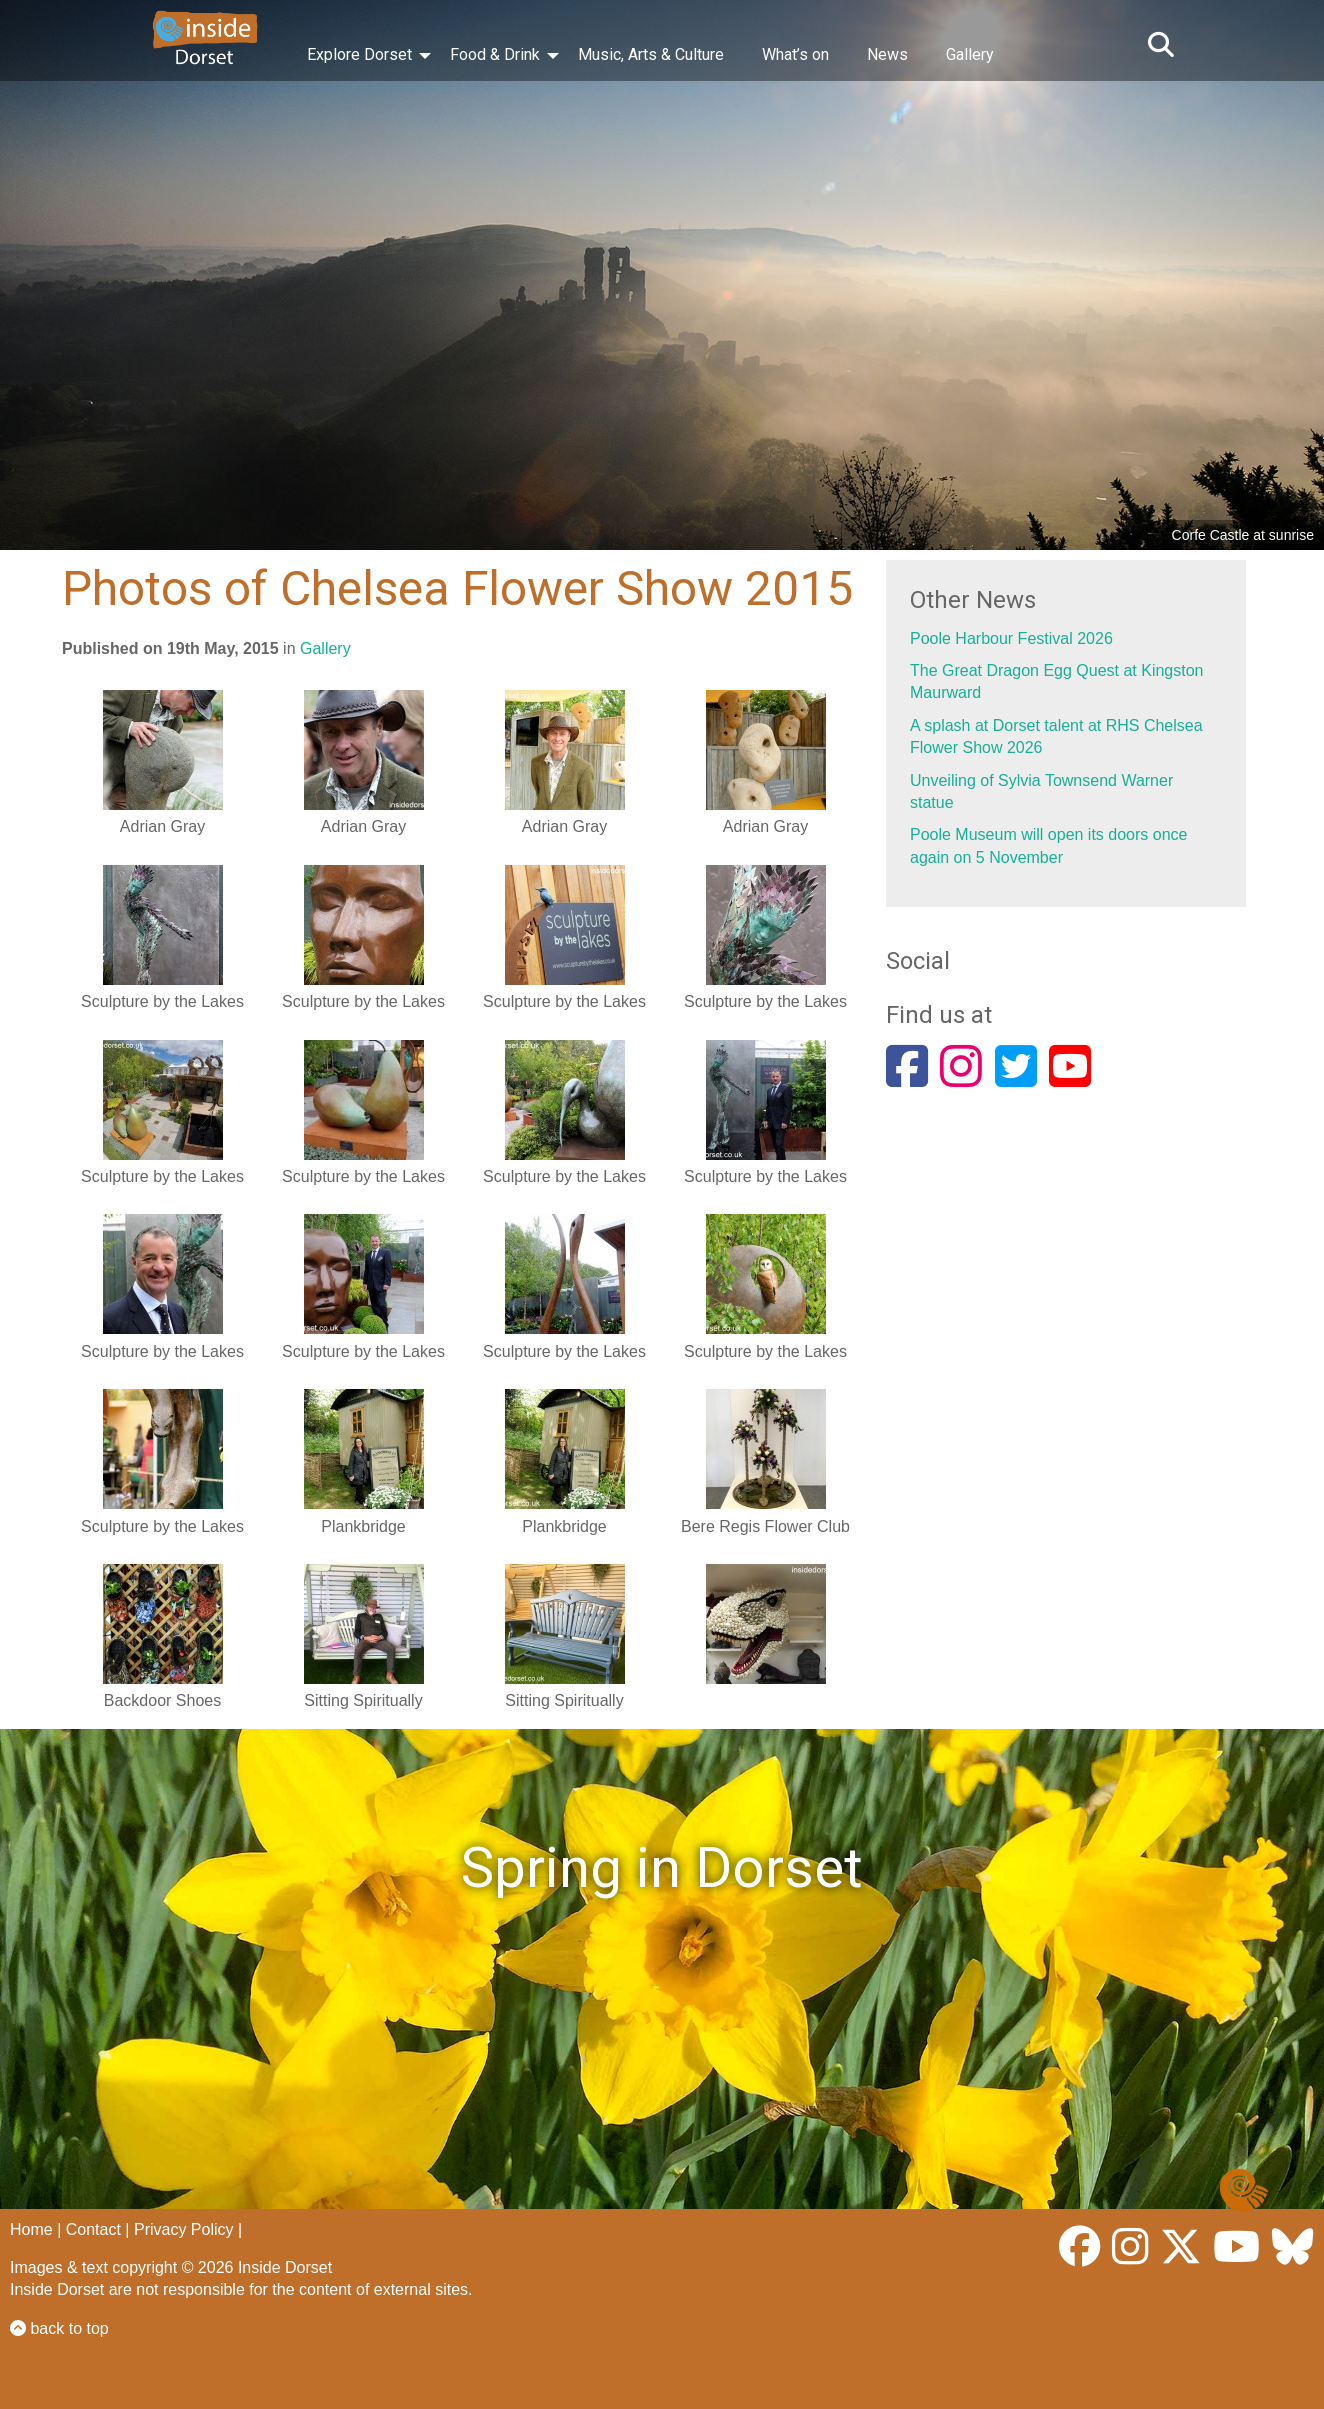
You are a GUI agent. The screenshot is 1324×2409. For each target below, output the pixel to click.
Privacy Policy (184, 2229)
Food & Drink (495, 54)
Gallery (970, 54)
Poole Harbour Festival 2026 (1011, 638)
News (887, 54)
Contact (93, 2229)
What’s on (795, 54)
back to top (59, 2328)
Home (31, 2229)
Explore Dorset (359, 54)
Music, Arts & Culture (651, 54)
